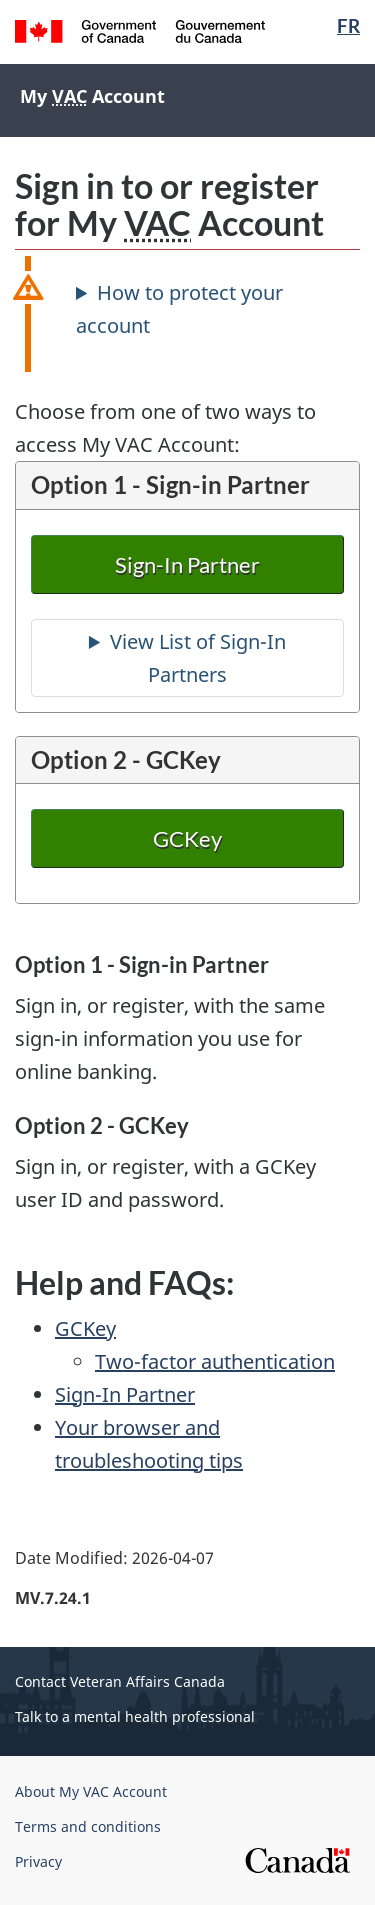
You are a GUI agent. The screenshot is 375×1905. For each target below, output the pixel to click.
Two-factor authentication (215, 1361)
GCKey (187, 838)
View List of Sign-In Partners (198, 658)
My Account (92, 96)
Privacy (38, 1861)
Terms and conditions (88, 1826)
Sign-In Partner (188, 564)
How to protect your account (179, 309)
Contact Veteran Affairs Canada (120, 1681)
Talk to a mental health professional (135, 1716)
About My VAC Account (91, 1791)
